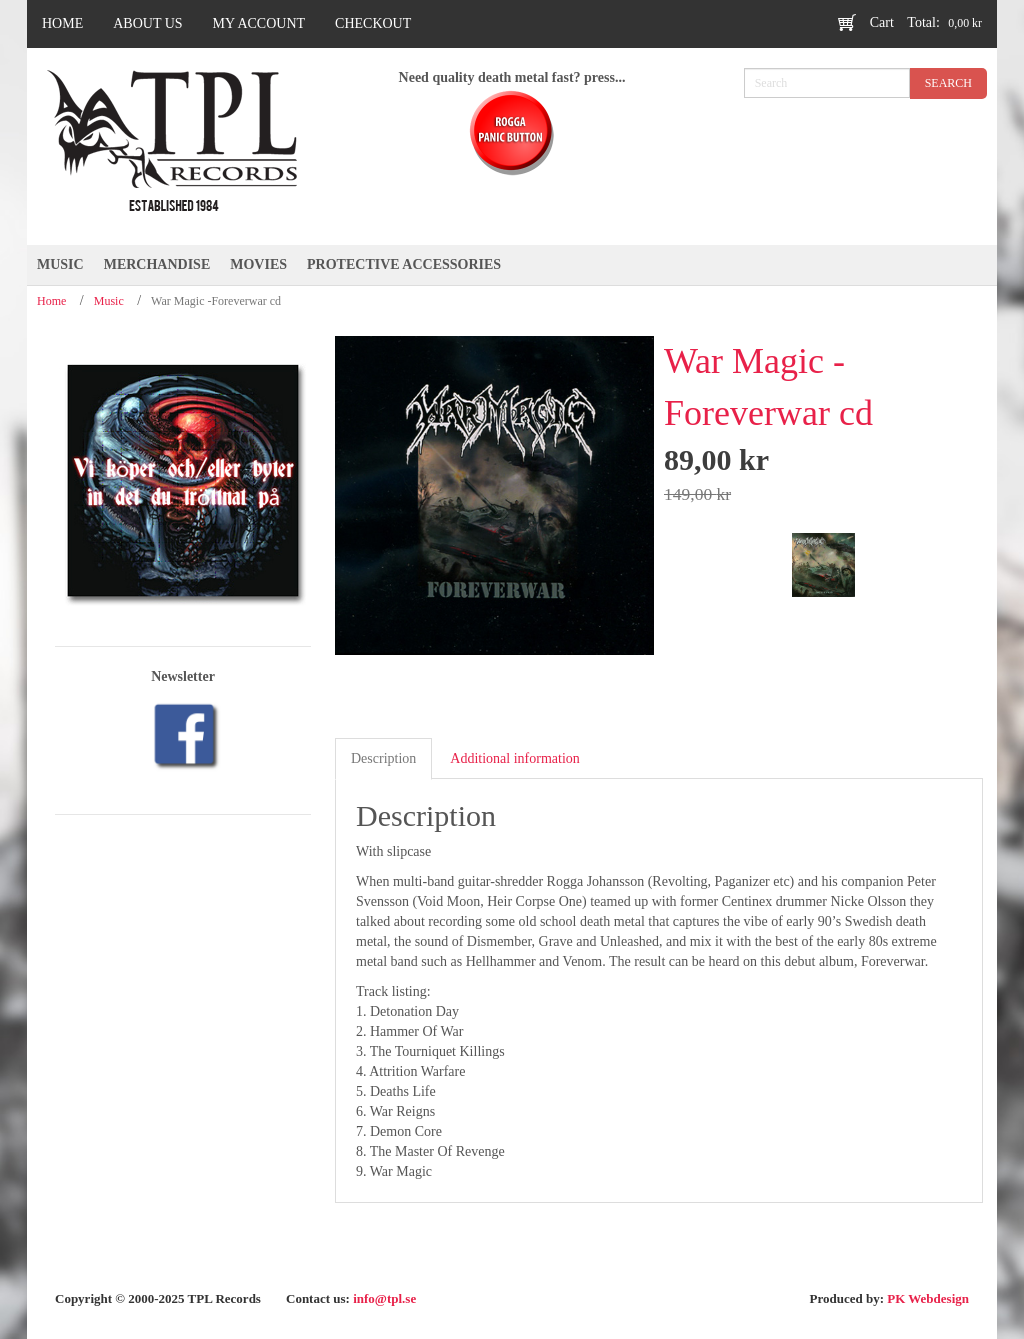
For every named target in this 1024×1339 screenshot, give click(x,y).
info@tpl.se (384, 1298)
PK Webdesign (928, 1298)
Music (109, 301)
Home (51, 301)
